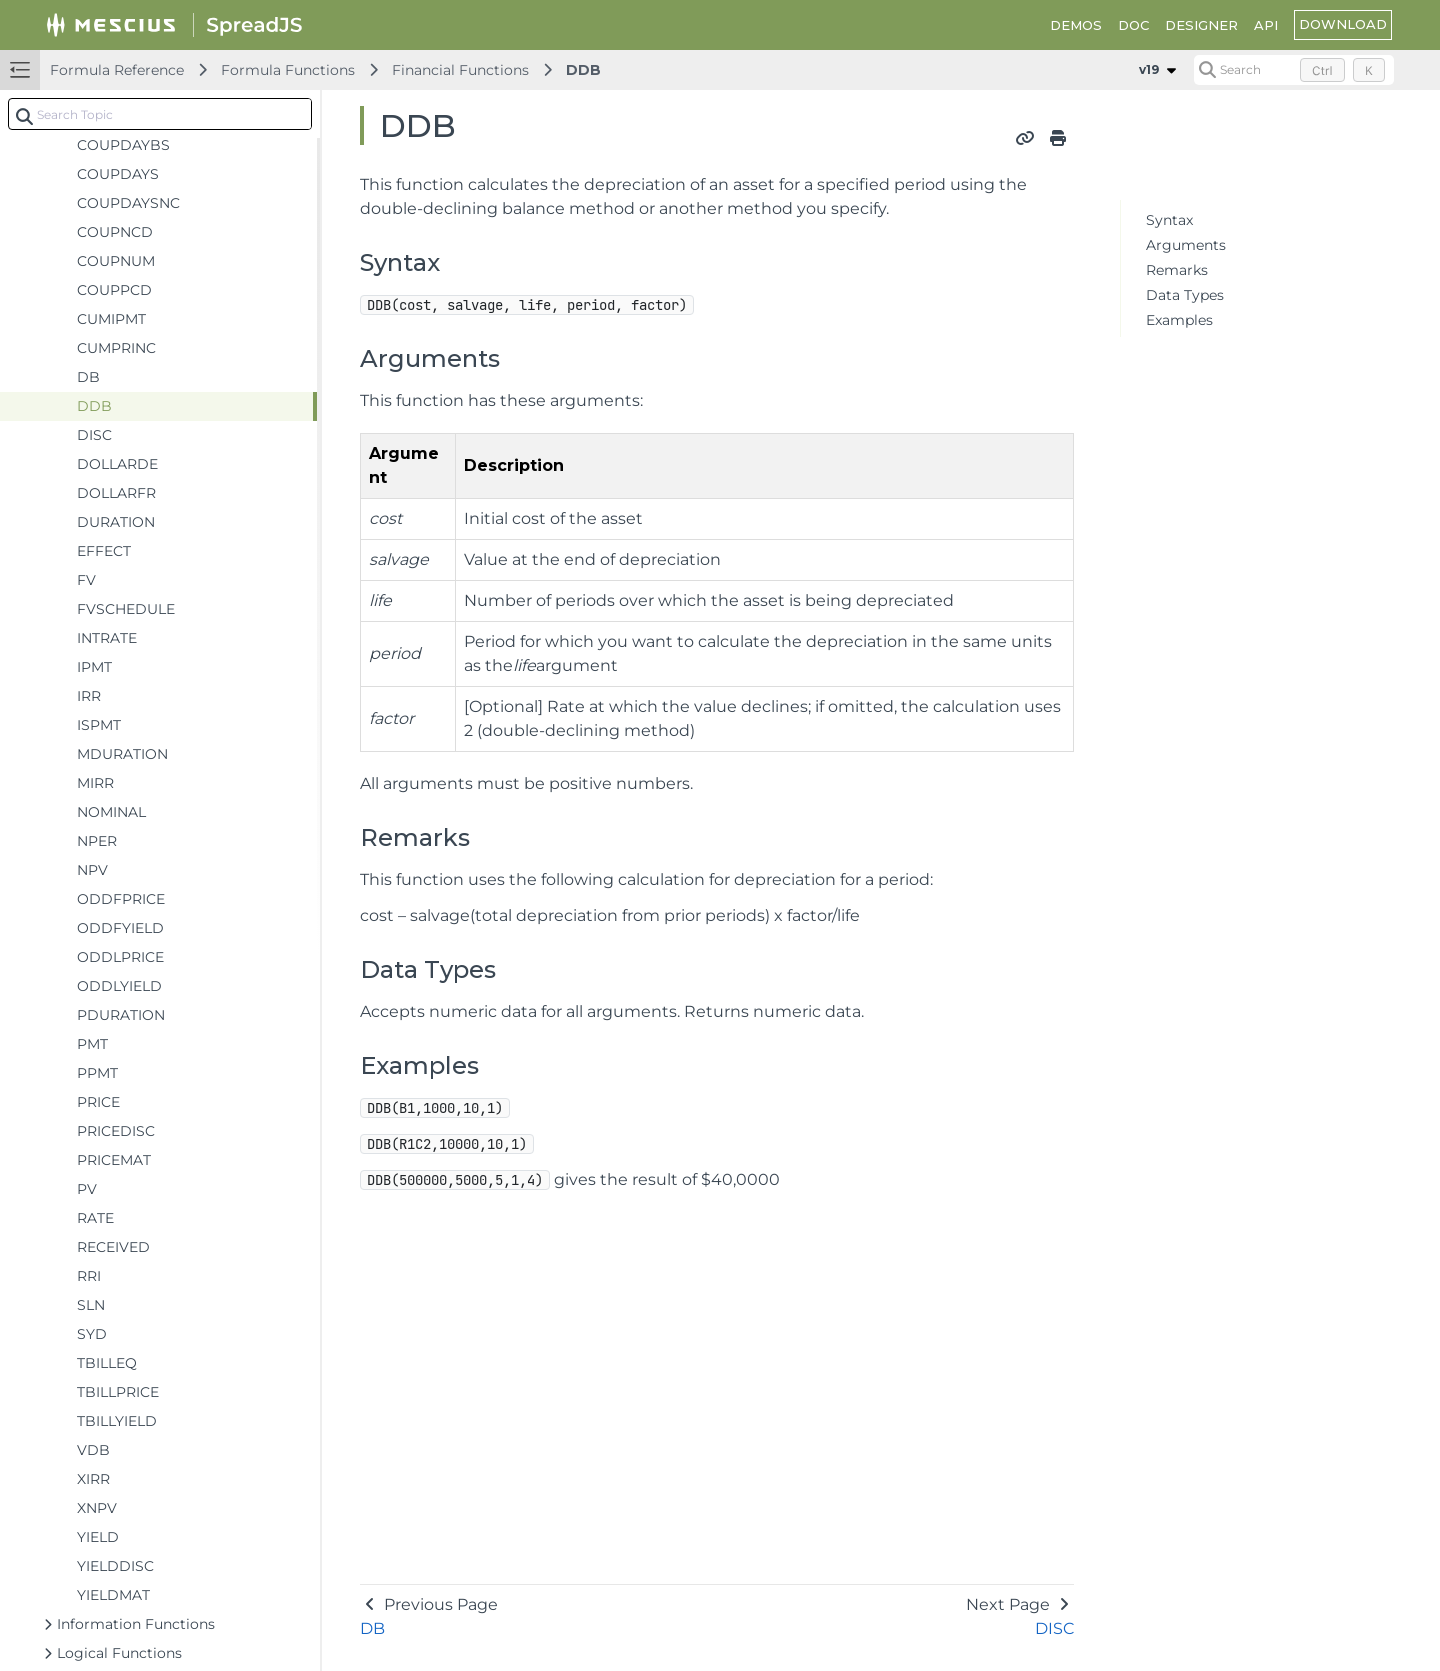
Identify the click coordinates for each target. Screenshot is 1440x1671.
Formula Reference (117, 70)
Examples (1179, 320)
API (1266, 25)
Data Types (1185, 295)
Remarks (1177, 270)
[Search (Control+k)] (1294, 70)
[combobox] (160, 114)
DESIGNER (1201, 25)
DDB (583, 70)
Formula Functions (288, 70)
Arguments (1186, 245)
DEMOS (1076, 25)
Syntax (1169, 220)
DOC (1133, 25)
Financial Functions (460, 70)
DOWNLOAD (1343, 24)
